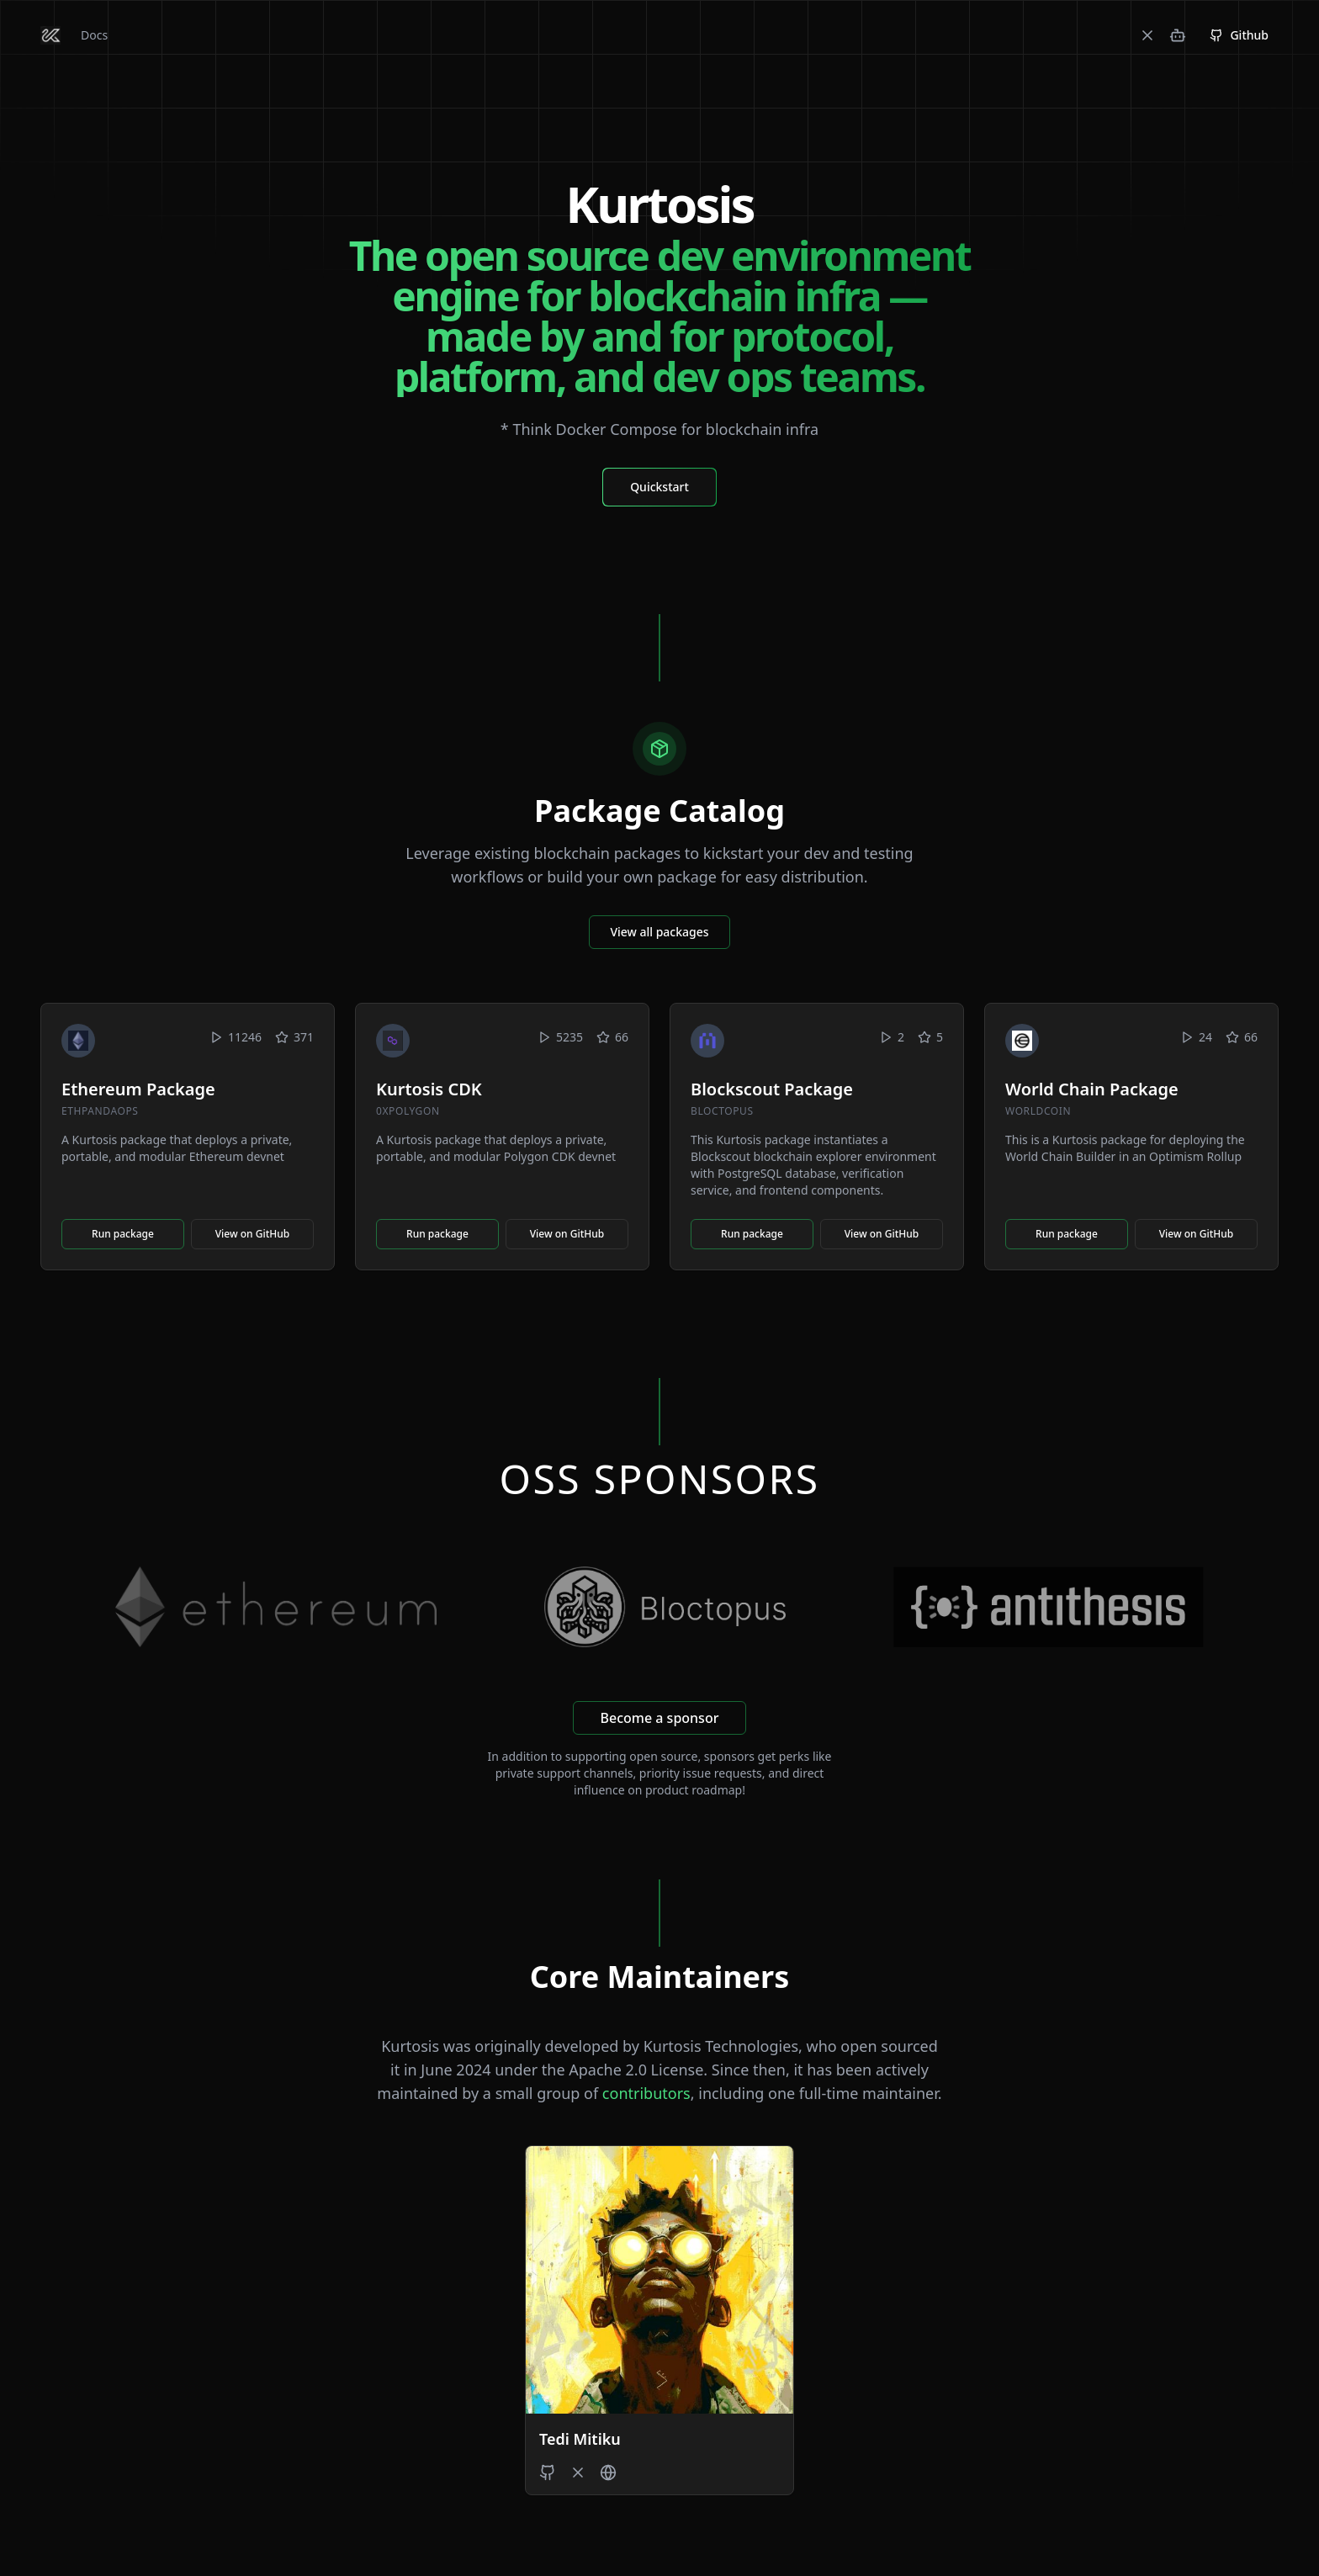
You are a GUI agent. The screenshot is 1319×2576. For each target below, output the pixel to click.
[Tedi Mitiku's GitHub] (547, 2472)
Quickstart (659, 487)
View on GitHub (252, 1234)
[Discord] (1177, 35)
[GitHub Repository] (1239, 35)
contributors (646, 2093)
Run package (123, 1234)
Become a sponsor (660, 1718)
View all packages (659, 932)
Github (1239, 35)
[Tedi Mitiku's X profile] (577, 2472)
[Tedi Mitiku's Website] (608, 2472)
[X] (1147, 35)
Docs (94, 35)
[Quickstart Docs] (659, 486)
